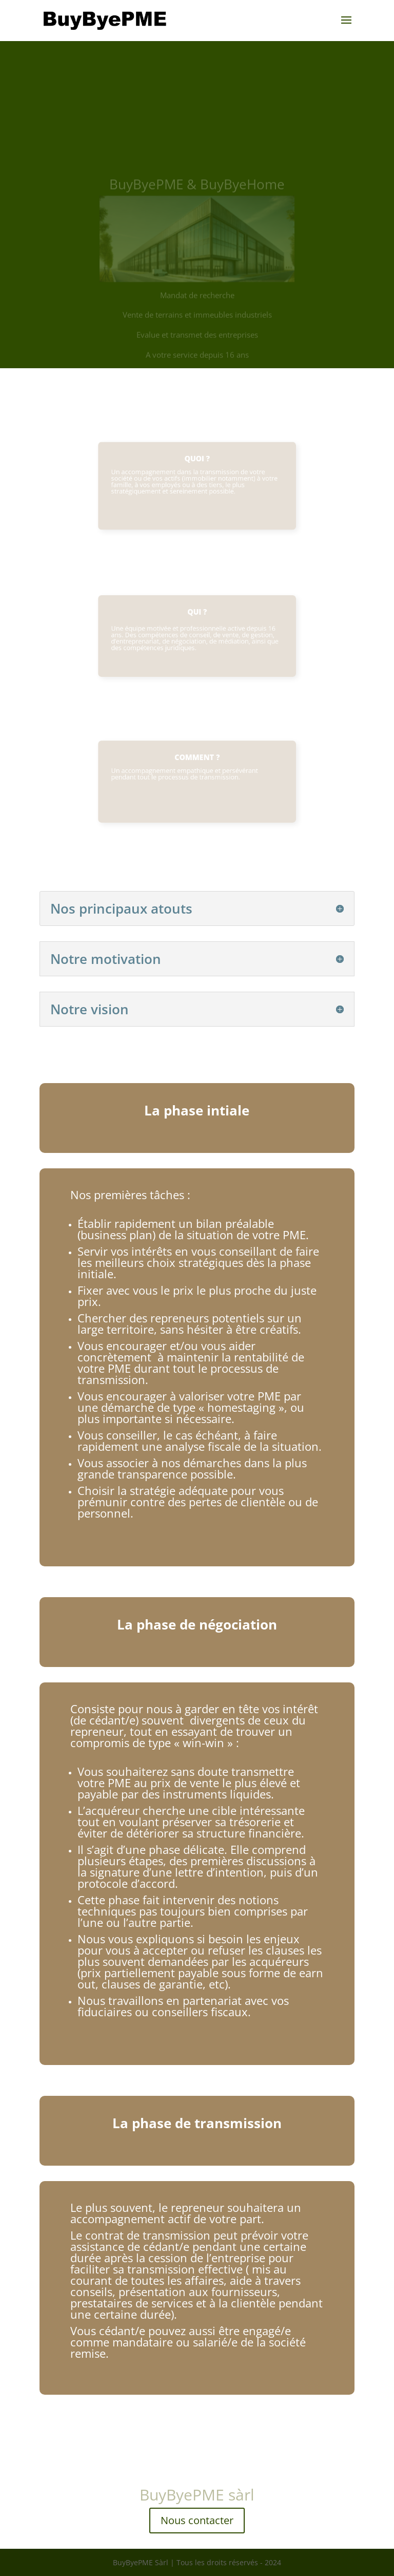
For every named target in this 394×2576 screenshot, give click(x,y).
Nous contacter (197, 2520)
